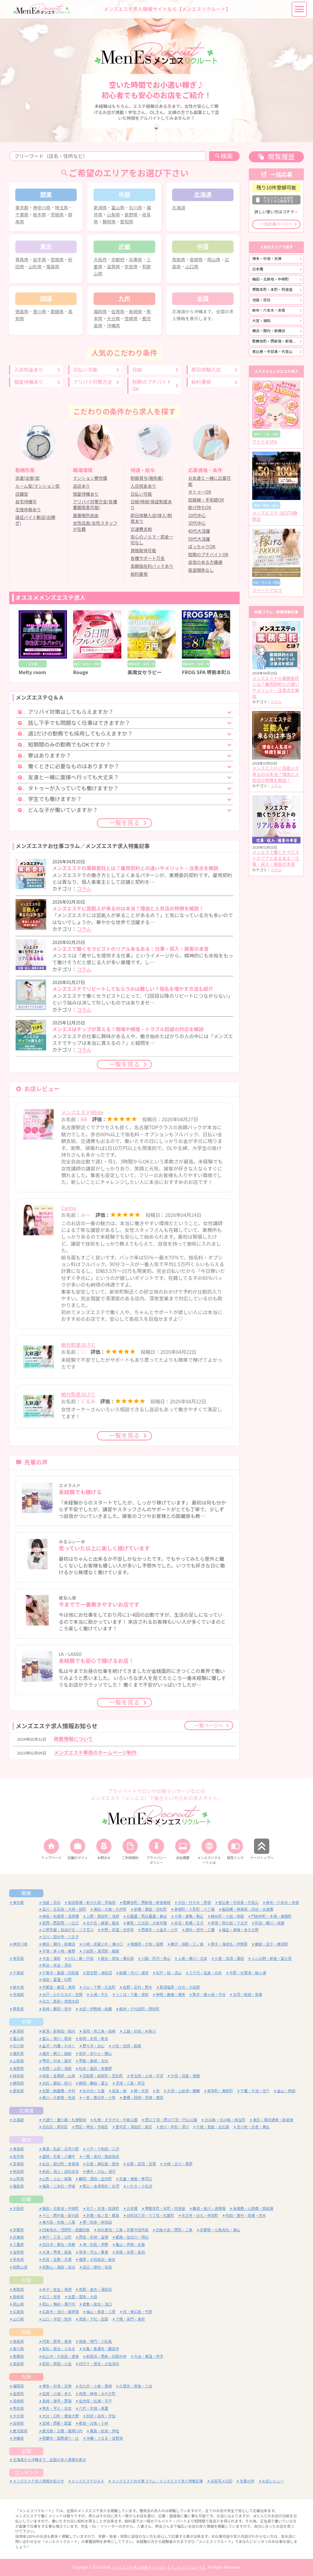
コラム (84, 888)
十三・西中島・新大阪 (60, 2216)
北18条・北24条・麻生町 (225, 2120)
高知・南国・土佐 (57, 2364)
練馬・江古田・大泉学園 (147, 1923)
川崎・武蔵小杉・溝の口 (103, 1944)
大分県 (113, 318)
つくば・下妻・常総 (132, 1995)
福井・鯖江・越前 (57, 2054)
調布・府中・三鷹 (200, 1930)
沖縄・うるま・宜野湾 (104, 2438)
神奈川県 (42, 207)
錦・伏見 (141, 2091)
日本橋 (257, 269)
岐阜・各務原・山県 (58, 2076)
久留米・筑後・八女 (135, 2386)
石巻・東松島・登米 (102, 2164)
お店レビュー (273, 2481)
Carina (68, 1208)
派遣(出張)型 (27, 478)
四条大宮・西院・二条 (174, 2230)
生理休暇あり (28, 510)
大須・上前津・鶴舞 (183, 2091)
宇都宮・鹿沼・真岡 (58, 1987)
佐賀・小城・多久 (57, 2394)
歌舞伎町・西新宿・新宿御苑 (276, 341)
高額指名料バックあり (152, 566)
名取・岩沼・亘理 (141, 2164)
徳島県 (21, 311)
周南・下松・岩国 (93, 2319)
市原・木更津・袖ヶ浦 (247, 1973)
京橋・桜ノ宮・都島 (102, 2216)
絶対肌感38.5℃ (78, 1345)
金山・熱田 (286, 2091)
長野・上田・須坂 (57, 2069)
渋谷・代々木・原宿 (194, 1903)
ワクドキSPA (264, 442)
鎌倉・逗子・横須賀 (271, 1944)
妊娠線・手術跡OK (206, 500)
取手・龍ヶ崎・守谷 (209, 1995)
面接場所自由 (86, 515)
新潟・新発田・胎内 (58, 2031)
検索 (224, 156)
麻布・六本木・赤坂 (268, 310)
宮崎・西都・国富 (57, 2423)
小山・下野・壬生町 (99, 1987)
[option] (156, 71)
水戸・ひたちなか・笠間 (62, 1995)
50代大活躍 (199, 539)
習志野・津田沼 (99, 1973)
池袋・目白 (261, 300)
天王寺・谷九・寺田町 (200, 2216)
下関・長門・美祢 (130, 2319)
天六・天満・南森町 (102, 2208)
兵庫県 (135, 259)
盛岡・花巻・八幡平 (58, 2157)
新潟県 (100, 207)
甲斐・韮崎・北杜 (93, 2061)
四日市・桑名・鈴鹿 (58, 2245)
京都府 (117, 259)
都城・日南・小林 (93, 2423)
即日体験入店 (206, 369)
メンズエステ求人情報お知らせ (38, 2481)
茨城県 (57, 214)
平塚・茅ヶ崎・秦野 (58, 1951)
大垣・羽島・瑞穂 (185, 2076)
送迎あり (81, 486)
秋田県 (18, 2172)
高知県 (18, 2364)
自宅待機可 (26, 502)
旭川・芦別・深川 (174, 2127)
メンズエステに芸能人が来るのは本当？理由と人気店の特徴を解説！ (275, 774)
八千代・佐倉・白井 (205, 1973)
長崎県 (135, 311)
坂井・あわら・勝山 (95, 2054)
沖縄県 (113, 325)
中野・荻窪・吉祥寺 (117, 1930)
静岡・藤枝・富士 (93, 2083)
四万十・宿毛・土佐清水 (99, 2364)
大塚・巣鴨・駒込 (189, 1916)
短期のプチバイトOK (151, 385)
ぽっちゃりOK (201, 547)
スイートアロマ (267, 590)
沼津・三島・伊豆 (130, 2083)
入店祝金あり (28, 369)
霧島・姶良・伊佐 (104, 2431)
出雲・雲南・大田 (82, 2297)
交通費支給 (141, 529)
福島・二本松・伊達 (58, 2186)
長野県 (131, 214)
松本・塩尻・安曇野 (95, 2069)
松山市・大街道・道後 (60, 2356)
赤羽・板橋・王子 (189, 1923)
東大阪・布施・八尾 (58, 2222)
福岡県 (100, 311)
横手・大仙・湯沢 (101, 2172)
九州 (26, 2376)
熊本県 (18, 2408)
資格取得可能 (143, 551)
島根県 (196, 259)
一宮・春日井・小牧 (99, 2098)
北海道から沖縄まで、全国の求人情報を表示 (49, 2460)
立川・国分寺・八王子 (60, 1937)
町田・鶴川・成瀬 (269, 1923)
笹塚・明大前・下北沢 (229, 1923)
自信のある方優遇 (205, 562)
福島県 (52, 266)
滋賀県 (113, 266)
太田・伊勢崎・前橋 (95, 2009)
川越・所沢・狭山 (156, 1958)
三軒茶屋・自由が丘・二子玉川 (68, 1930)
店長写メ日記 (221, 2481)
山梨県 (113, 214)
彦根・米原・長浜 (130, 2252)
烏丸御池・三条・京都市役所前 (123, 2230)
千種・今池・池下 (255, 2091)
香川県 (39, 311)
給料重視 (201, 382)
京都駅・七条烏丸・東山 (220, 2230)
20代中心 (197, 515)
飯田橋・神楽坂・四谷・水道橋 (247, 1909)
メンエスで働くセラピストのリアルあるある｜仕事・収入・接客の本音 (275, 858)
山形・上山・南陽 (57, 2179)
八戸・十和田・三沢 (102, 2149)
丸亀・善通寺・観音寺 (101, 2349)
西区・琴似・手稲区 (91, 2127)
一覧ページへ (208, 1725)
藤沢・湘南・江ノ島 (187, 1944)
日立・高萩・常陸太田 (60, 2001)
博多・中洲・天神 (267, 259)
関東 (26, 1893)
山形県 (35, 266)
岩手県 (39, 259)
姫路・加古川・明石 (132, 2237)
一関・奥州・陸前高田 (101, 2157)
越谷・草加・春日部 (117, 1958)
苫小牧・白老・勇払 (253, 2127)
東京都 (21, 207)
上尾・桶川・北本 (192, 1958)
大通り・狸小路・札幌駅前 (64, 2120)
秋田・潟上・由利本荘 (60, 2172)
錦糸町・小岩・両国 (227, 1916)
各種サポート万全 (148, 558)
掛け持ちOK (199, 507)
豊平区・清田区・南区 (134, 2127)
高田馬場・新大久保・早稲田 (92, 1903)
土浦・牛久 (99, 1995)
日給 (137, 369)
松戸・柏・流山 (169, 1973)
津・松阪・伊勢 (95, 2245)
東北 (26, 2139)
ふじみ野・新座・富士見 (271, 1958)
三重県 (18, 2245)
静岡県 (109, 221)
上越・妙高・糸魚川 (139, 2031)
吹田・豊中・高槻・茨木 (246, 2216)
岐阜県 (18, 2076)
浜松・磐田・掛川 (57, 2083)
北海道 (178, 207)
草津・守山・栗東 (93, 2252)
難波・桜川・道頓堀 (209, 2208)
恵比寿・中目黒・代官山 (272, 352)
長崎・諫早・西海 (57, 2401)
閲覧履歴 (281, 156)
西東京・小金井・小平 (159, 1930)
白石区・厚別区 (55, 2127)
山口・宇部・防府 (57, 2319)
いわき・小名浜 (139, 2186)
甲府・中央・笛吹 (57, 2061)
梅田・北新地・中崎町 (270, 279)
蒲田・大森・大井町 (110, 1909)
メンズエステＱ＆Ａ (88, 2481)
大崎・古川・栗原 (178, 2164)
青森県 (21, 259)
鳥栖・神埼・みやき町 (97, 2394)
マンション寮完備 (90, 478)
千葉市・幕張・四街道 (60, 1973)
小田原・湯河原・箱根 (101, 1951)
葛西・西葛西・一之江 (60, 1923)
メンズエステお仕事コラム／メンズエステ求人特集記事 (157, 2481)
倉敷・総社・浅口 (97, 2304)
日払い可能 (85, 369)
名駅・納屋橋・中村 (58, 2091)
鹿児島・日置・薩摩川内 (62, 2431)
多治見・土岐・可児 (146, 2076)
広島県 (18, 2312)
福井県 (18, 2054)
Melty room (32, 672)
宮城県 (57, 259)
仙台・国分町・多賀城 (60, 2164)
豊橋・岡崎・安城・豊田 (143, 2098)
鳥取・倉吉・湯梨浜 (95, 2289)
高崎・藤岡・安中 (57, 2009)
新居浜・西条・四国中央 (106, 2356)
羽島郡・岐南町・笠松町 (103, 2076)
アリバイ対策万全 (92, 382)
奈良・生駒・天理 (57, 2260)
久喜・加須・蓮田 (229, 1958)
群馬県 (18, 2009)
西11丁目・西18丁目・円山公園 (171, 2120)
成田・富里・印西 (57, 1980)
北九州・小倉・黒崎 (95, 2386)
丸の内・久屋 (94, 2091)
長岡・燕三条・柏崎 (99, 2031)
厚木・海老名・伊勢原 (229, 1944)
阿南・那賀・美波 (57, 2341)
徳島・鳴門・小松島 (95, 2341)
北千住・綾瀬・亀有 (102, 1923)
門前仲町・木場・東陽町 (271, 1916)
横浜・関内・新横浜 (268, 331)
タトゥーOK (199, 492)
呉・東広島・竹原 (137, 2312)
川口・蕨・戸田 (81, 1958)
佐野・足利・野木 (137, 1987)
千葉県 (21, 214)
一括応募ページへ (276, 224)
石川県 (135, 207)
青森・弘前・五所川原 (60, 2149)
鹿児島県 (20, 2431)
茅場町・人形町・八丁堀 (194, 1909)
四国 (26, 2332)
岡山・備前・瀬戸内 (58, 2304)
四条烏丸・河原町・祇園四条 (66, 2230)
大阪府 (100, 259)
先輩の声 (247, 2481)
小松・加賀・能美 (126, 2046)
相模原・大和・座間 (146, 1944)
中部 (26, 2021)
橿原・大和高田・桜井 (97, 2260)
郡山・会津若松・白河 (101, 2186)
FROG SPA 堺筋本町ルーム (211, 672)
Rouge (80, 672)
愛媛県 (57, 311)
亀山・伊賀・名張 (130, 2245)
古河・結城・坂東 (247, 1995)
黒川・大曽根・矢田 (58, 2098)
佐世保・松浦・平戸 (95, 2401)
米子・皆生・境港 (57, 2289)
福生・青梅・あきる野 (240, 1930)
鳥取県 (178, 259)
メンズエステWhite (82, 1112)
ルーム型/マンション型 (37, 486)
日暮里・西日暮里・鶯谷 (147, 1916)
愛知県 (126, 221)
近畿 (26, 2199)
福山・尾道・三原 (101, 2312)
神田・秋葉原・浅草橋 (60, 1916)
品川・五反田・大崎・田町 (64, 1909)
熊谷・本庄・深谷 (57, 1965)
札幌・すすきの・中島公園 (116, 2120)
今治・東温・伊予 (148, 2356)
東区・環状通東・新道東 (273, 2120)
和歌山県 (20, 2267)
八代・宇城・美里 (93, 2408)
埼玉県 (61, 207)
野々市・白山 (94, 2046)
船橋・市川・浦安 (134, 1973)
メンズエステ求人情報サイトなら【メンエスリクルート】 (159, 2567)
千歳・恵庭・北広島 (212, 2127)
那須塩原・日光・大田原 (180, 1987)
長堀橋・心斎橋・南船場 (253, 2208)
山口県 (191, 266)
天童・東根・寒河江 (135, 2179)
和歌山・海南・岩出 (58, 2267)
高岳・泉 (119, 2091)
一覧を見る (124, 823)
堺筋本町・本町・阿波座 (272, 290)
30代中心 (197, 523)
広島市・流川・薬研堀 (60, 2312)
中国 (26, 2280)
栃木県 (39, 214)
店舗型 (21, 494)
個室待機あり (28, 382)
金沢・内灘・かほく (58, 2046)
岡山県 (213, 259)
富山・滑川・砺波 (57, 2039)
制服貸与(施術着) (147, 478)
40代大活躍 (199, 531)
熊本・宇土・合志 (57, 2408)
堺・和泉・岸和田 (97, 2222)
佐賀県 (117, 311)
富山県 (117, 207)
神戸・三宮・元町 (57, 2237)
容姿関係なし (201, 570)
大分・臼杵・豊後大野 (60, 2416)
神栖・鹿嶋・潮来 (170, 1995)
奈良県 (131, 266)
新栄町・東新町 (220, 2091)
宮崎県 (131, 318)
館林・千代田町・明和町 (139, 2009)
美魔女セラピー (144, 672)
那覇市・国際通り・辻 (60, 2438)
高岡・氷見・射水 (93, 2039)
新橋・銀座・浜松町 (150, 1909)
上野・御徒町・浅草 (102, 1916)
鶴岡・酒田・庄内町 (95, 2179)
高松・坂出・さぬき (58, 2349)
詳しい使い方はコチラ (274, 212)
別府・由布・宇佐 (101, 2416)
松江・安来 (51, 2297)
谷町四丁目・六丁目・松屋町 (150, 2216)
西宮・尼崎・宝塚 (93, 2237)
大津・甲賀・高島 (57, 2252)
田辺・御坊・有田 (97, 2267)
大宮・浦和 (261, 321)
